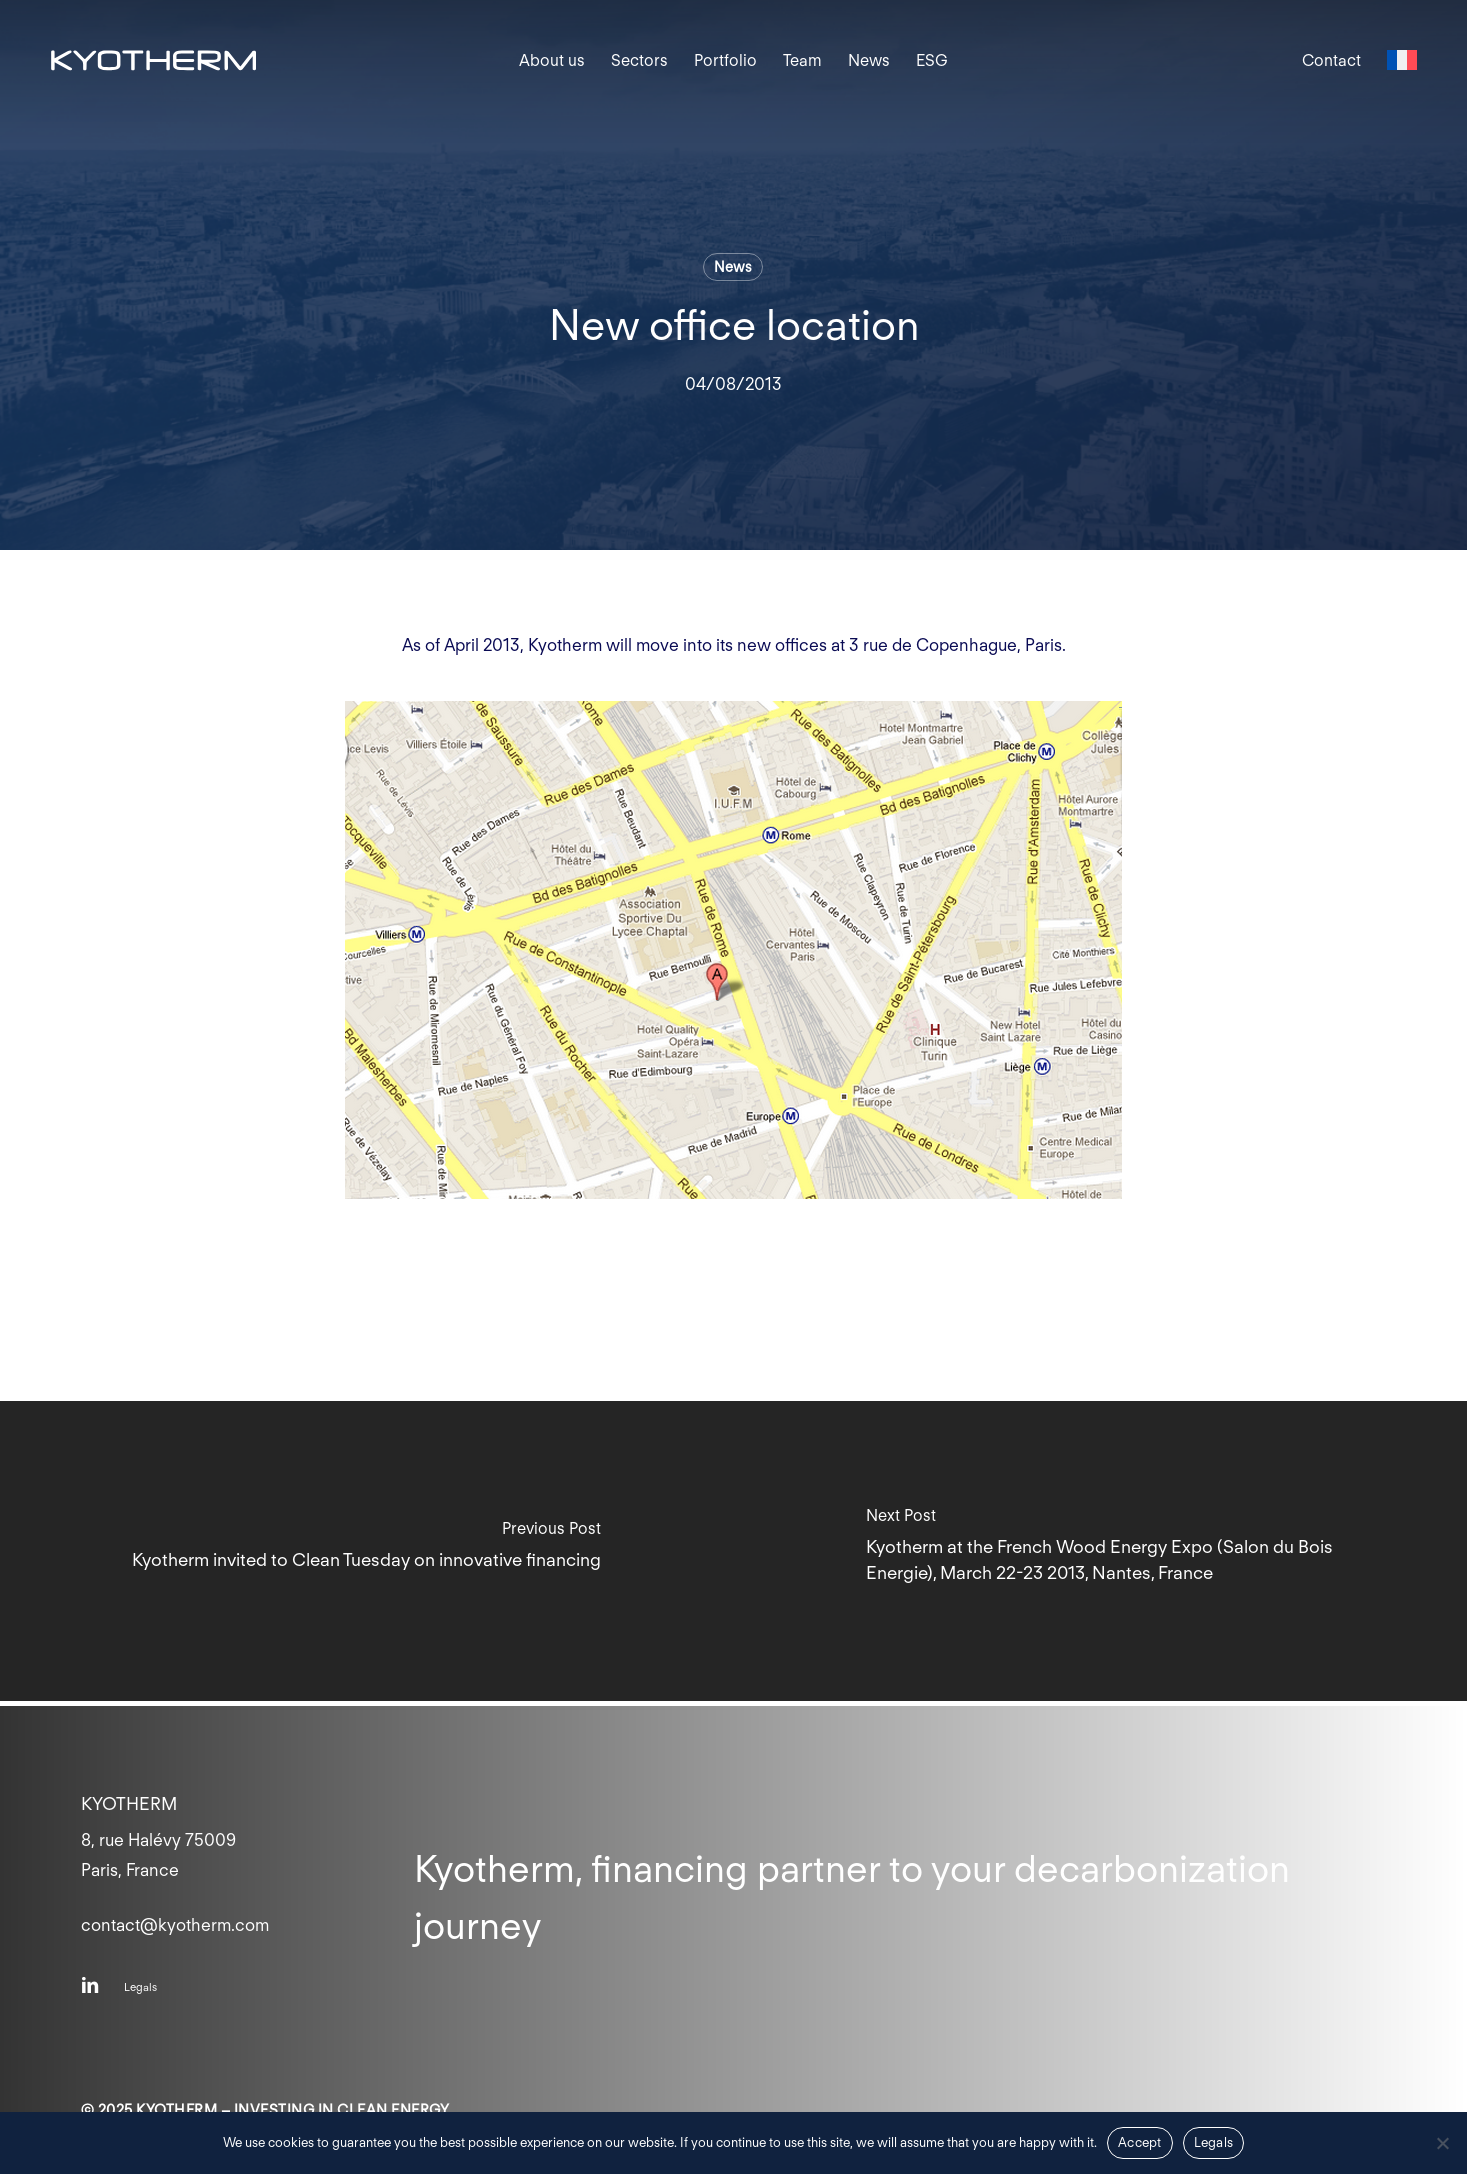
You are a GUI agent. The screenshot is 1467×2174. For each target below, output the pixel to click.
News (733, 267)
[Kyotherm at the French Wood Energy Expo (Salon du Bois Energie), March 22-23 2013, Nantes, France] (1101, 1551)
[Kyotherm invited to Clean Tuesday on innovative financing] (367, 1551)
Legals (1214, 2142)
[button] (140, 1987)
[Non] (1442, 2143)
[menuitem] (1402, 60)
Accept (1140, 2142)
